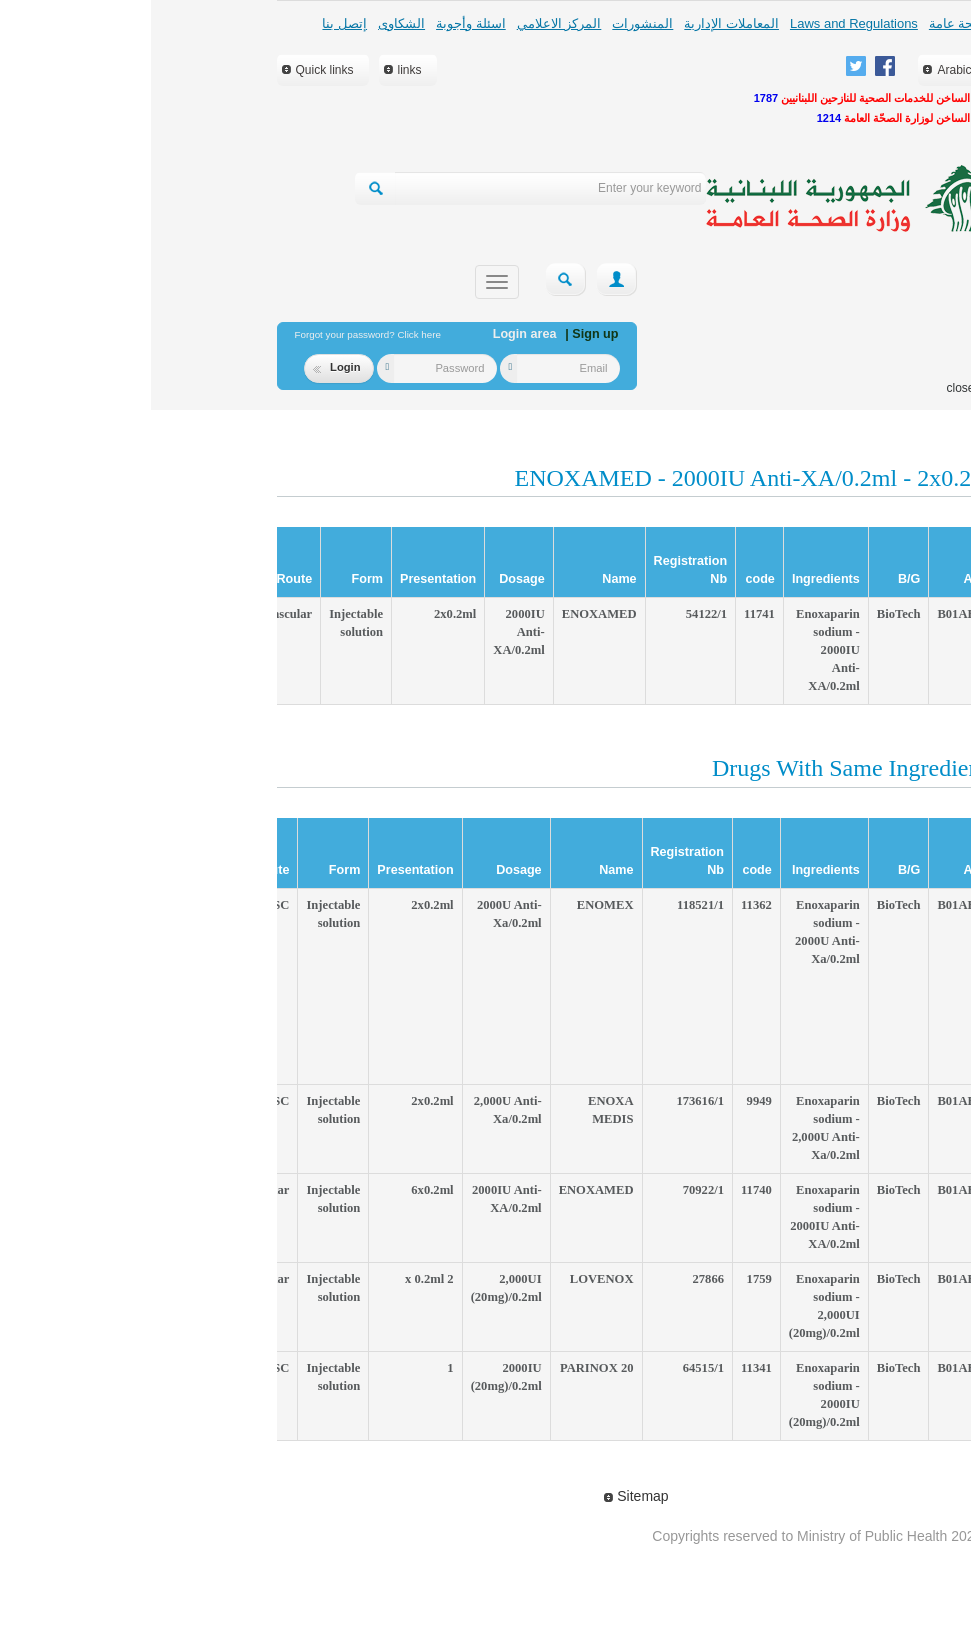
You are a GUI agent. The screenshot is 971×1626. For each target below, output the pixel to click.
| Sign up (440, 334)
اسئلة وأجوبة (320, 23)
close (809, 388)
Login (185, 367)
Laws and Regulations (703, 23)
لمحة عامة (806, 23)
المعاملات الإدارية (580, 23)
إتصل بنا (193, 23)
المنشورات (491, 23)
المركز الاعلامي (408, 23)
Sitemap (485, 1496)
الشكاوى (250, 23)
